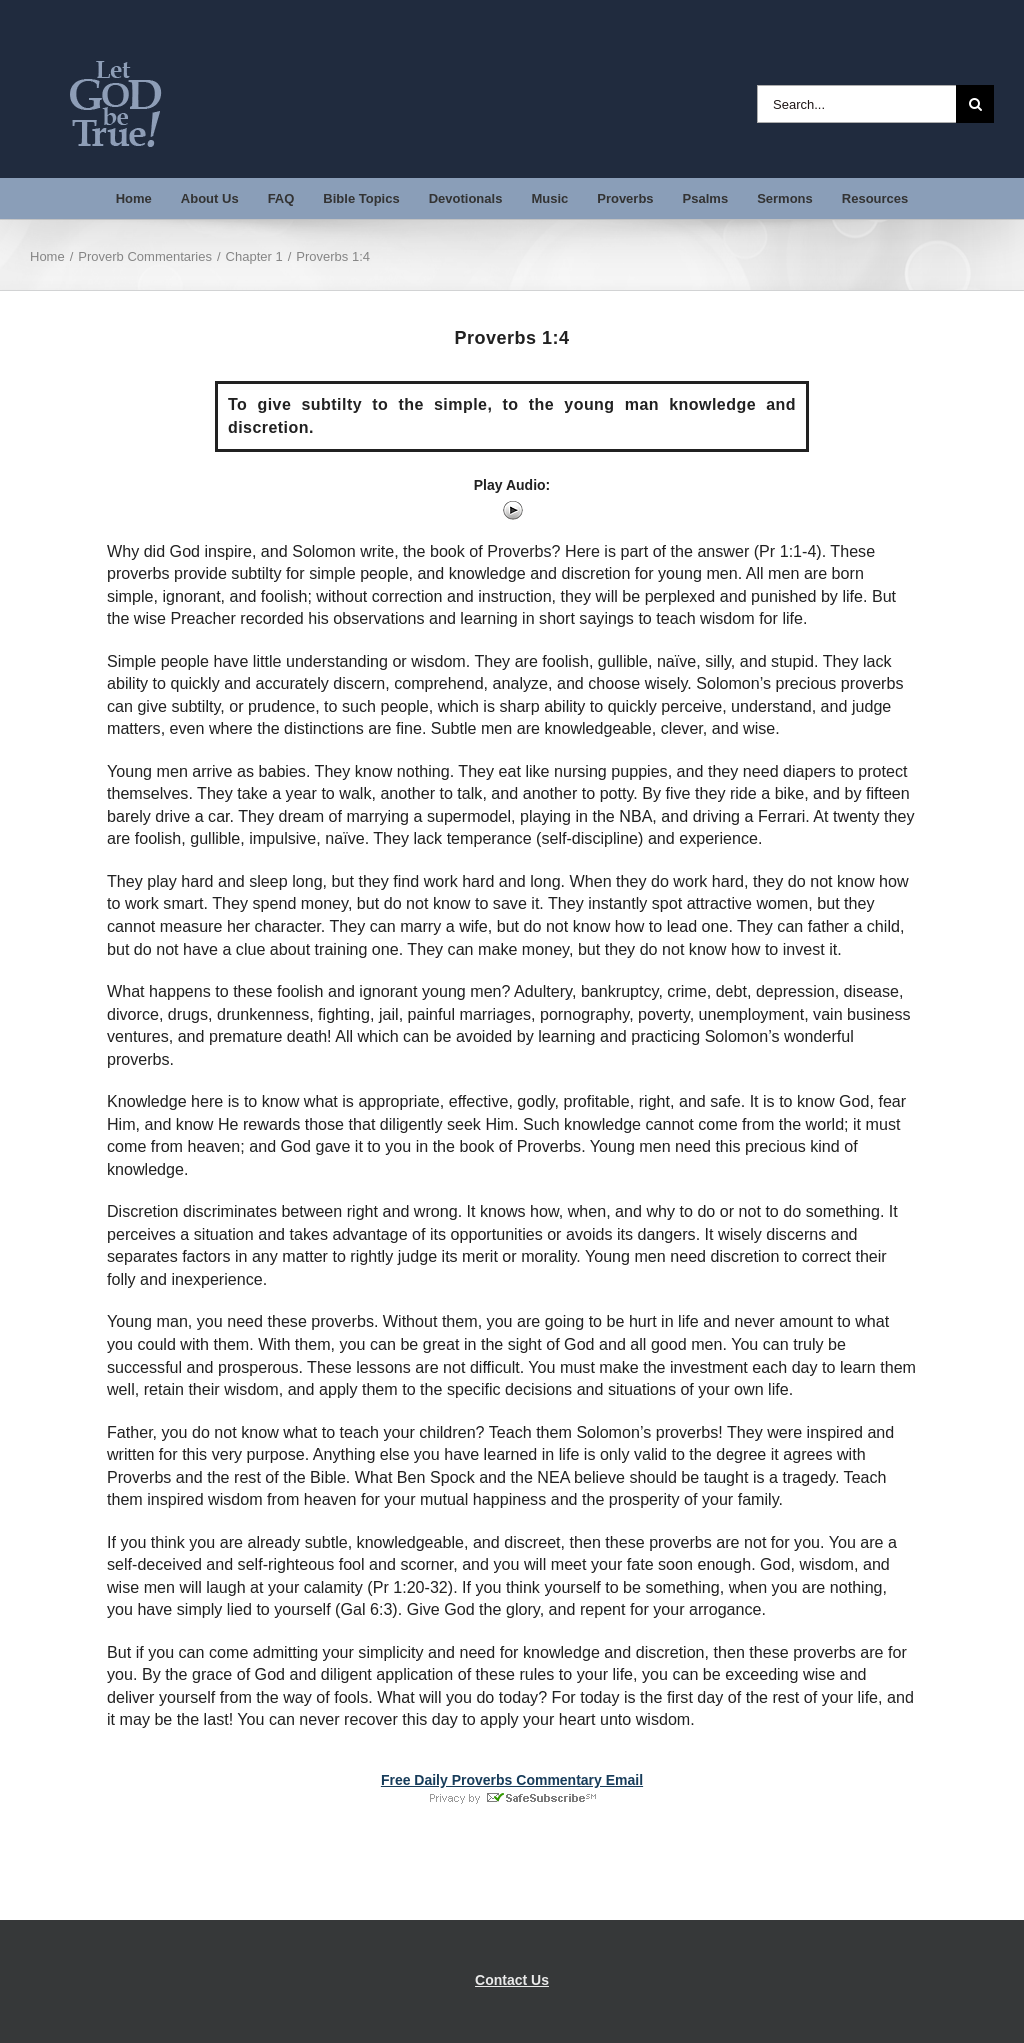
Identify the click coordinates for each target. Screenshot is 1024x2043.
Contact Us (512, 1980)
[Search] (975, 104)
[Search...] (856, 104)
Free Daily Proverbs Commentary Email (512, 1780)
